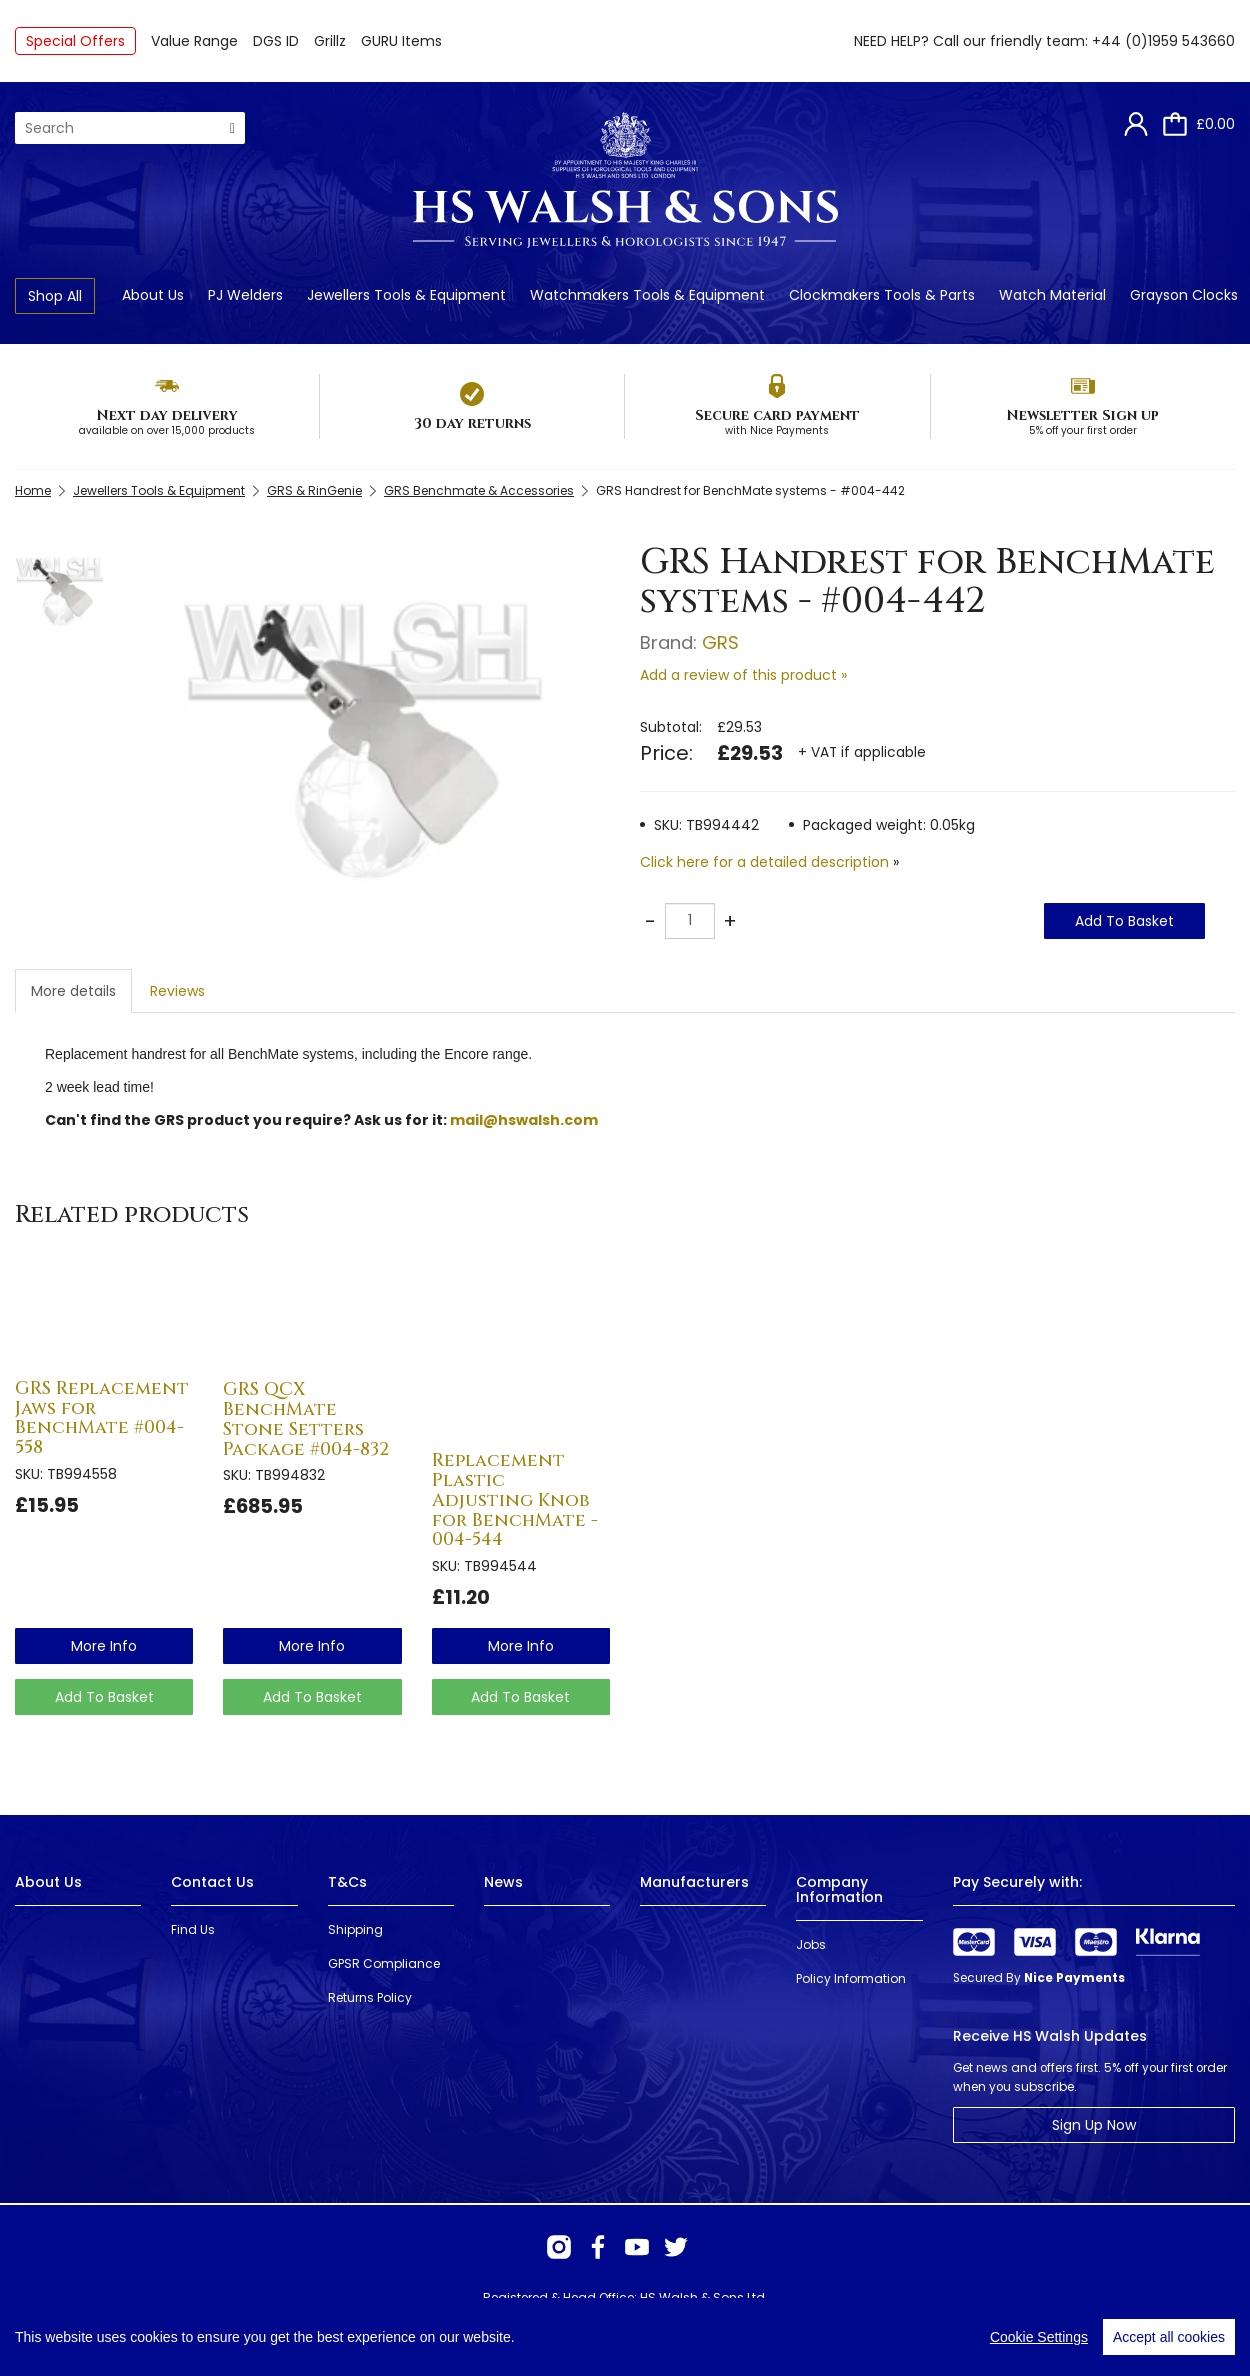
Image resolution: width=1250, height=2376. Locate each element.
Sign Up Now (1094, 2125)
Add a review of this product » (743, 675)
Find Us (193, 1929)
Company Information (839, 1889)
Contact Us (212, 1882)
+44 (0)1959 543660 (1163, 41)
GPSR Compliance (384, 1963)
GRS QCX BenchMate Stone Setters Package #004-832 (306, 1419)
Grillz (330, 41)
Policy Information (851, 1978)
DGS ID (276, 41)
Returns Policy (370, 1997)
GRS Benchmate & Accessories (479, 490)
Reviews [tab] (177, 991)
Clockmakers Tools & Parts (882, 295)
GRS (720, 642)
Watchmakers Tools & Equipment (647, 295)
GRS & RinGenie (314, 490)
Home (33, 490)
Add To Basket (1124, 921)
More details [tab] (73, 991)
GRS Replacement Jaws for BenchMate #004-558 (102, 1418)
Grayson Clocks (1184, 295)
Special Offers (75, 41)
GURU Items (401, 41)
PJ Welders (245, 295)
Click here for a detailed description (764, 862)
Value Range (194, 41)
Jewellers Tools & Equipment (406, 295)
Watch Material (1052, 295)
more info (104, 1646)
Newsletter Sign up (1082, 415)
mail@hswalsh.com (524, 1120)
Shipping (355, 1929)
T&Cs (347, 1882)
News (503, 1882)
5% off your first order (1083, 430)
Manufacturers (694, 1882)
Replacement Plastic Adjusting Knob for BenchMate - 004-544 (515, 1500)
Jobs (811, 1944)
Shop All (55, 296)
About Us (153, 295)
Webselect (301, 2335)
